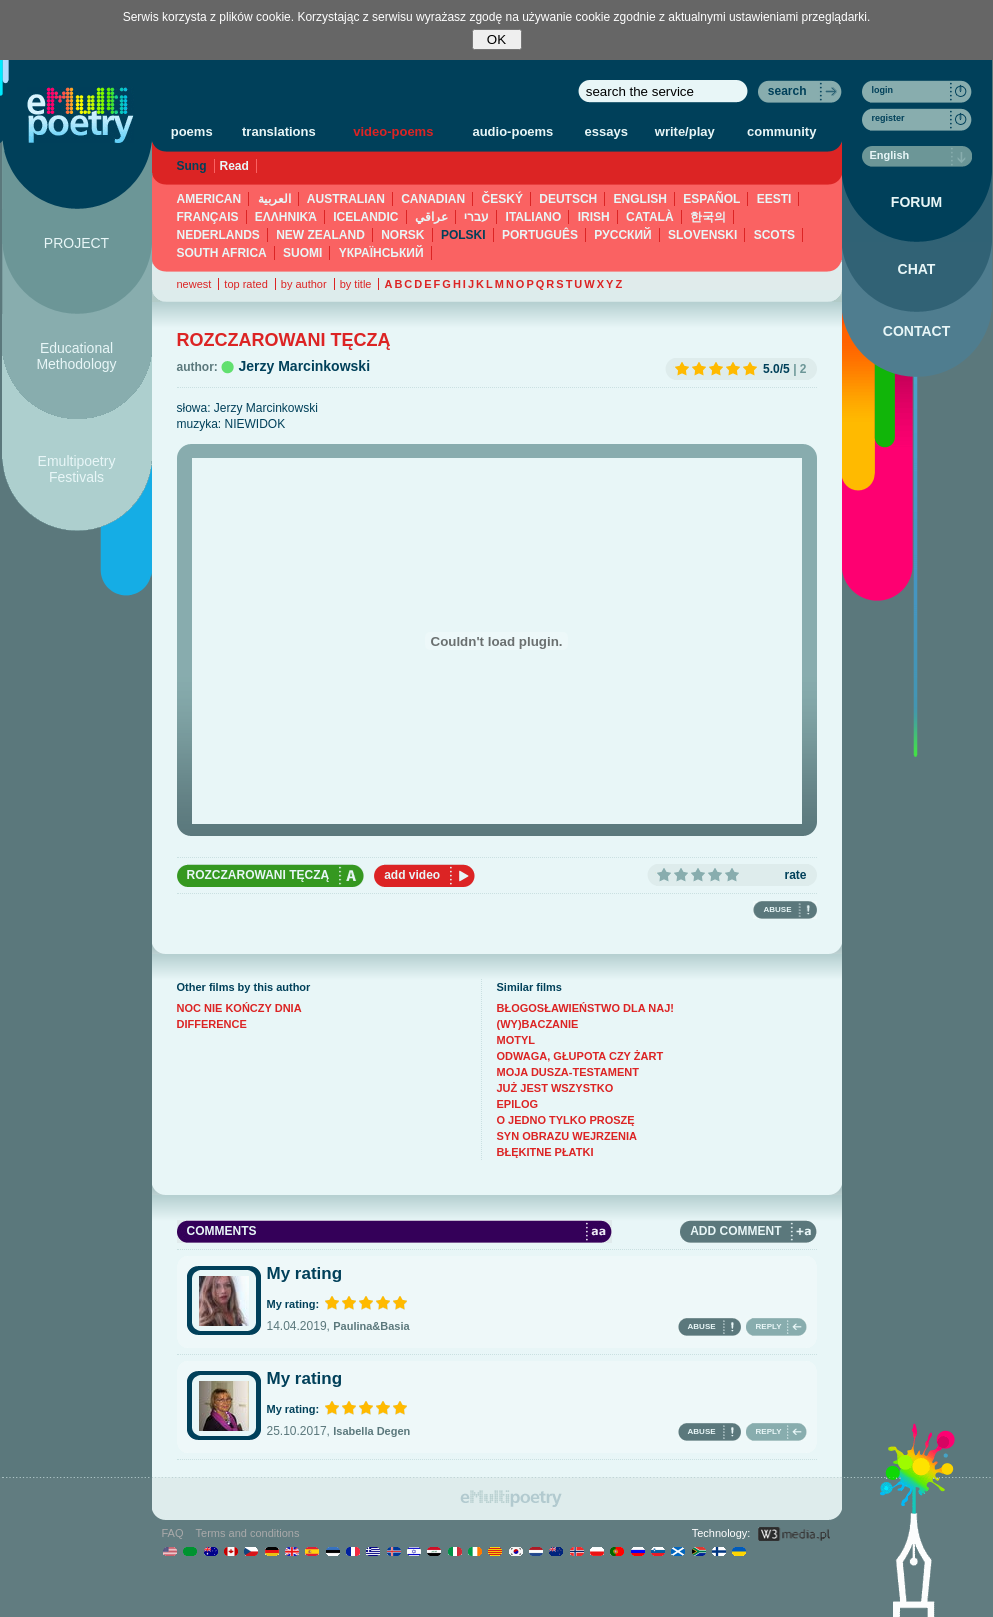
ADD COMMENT (735, 1231)
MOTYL (516, 1040)
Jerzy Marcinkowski (305, 366)
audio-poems (512, 131)
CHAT (917, 269)
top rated (245, 284)
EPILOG (518, 1104)
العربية (274, 199)
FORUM (916, 202)
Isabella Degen (371, 1431)
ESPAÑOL (711, 199)
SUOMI (302, 253)
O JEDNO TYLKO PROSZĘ (566, 1120)
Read (234, 166)
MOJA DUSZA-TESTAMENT (568, 1072)
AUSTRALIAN (346, 199)
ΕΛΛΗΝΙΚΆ (286, 217)
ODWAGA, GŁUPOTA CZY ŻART (580, 1056)
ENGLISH (640, 199)
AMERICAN (209, 199)
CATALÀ (650, 217)
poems (192, 131)
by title (356, 284)
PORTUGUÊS (540, 235)
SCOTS (774, 235)
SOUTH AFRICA (222, 253)
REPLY (769, 1326)
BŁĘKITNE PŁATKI (545, 1152)
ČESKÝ (502, 199)
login (883, 90)
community (781, 131)
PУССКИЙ (622, 235)
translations (279, 131)
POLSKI (463, 235)
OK (496, 39)
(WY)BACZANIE (538, 1024)
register (888, 118)
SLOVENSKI (702, 235)
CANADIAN (433, 199)
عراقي (431, 217)
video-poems (393, 131)
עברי (476, 217)
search (787, 91)
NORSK (402, 235)
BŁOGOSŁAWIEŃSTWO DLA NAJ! (585, 1008)
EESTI (774, 199)
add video (412, 875)
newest (194, 284)
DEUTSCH (568, 199)
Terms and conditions (248, 1533)
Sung (192, 166)
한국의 (708, 217)
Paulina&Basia (371, 1326)
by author (304, 284)
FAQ (173, 1533)
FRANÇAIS (208, 217)
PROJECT (76, 243)
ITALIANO (534, 217)
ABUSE (777, 909)
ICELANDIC (365, 217)
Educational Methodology (76, 356)
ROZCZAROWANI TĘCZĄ (258, 875)
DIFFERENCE (212, 1024)
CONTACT (916, 331)
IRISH (594, 217)
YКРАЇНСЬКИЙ (381, 253)
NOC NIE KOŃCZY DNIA (239, 1008)
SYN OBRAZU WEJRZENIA (567, 1136)
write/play (685, 131)
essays (606, 131)
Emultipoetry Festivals (77, 469)
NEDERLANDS (218, 235)
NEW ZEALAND (320, 235)
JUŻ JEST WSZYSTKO (555, 1088)
